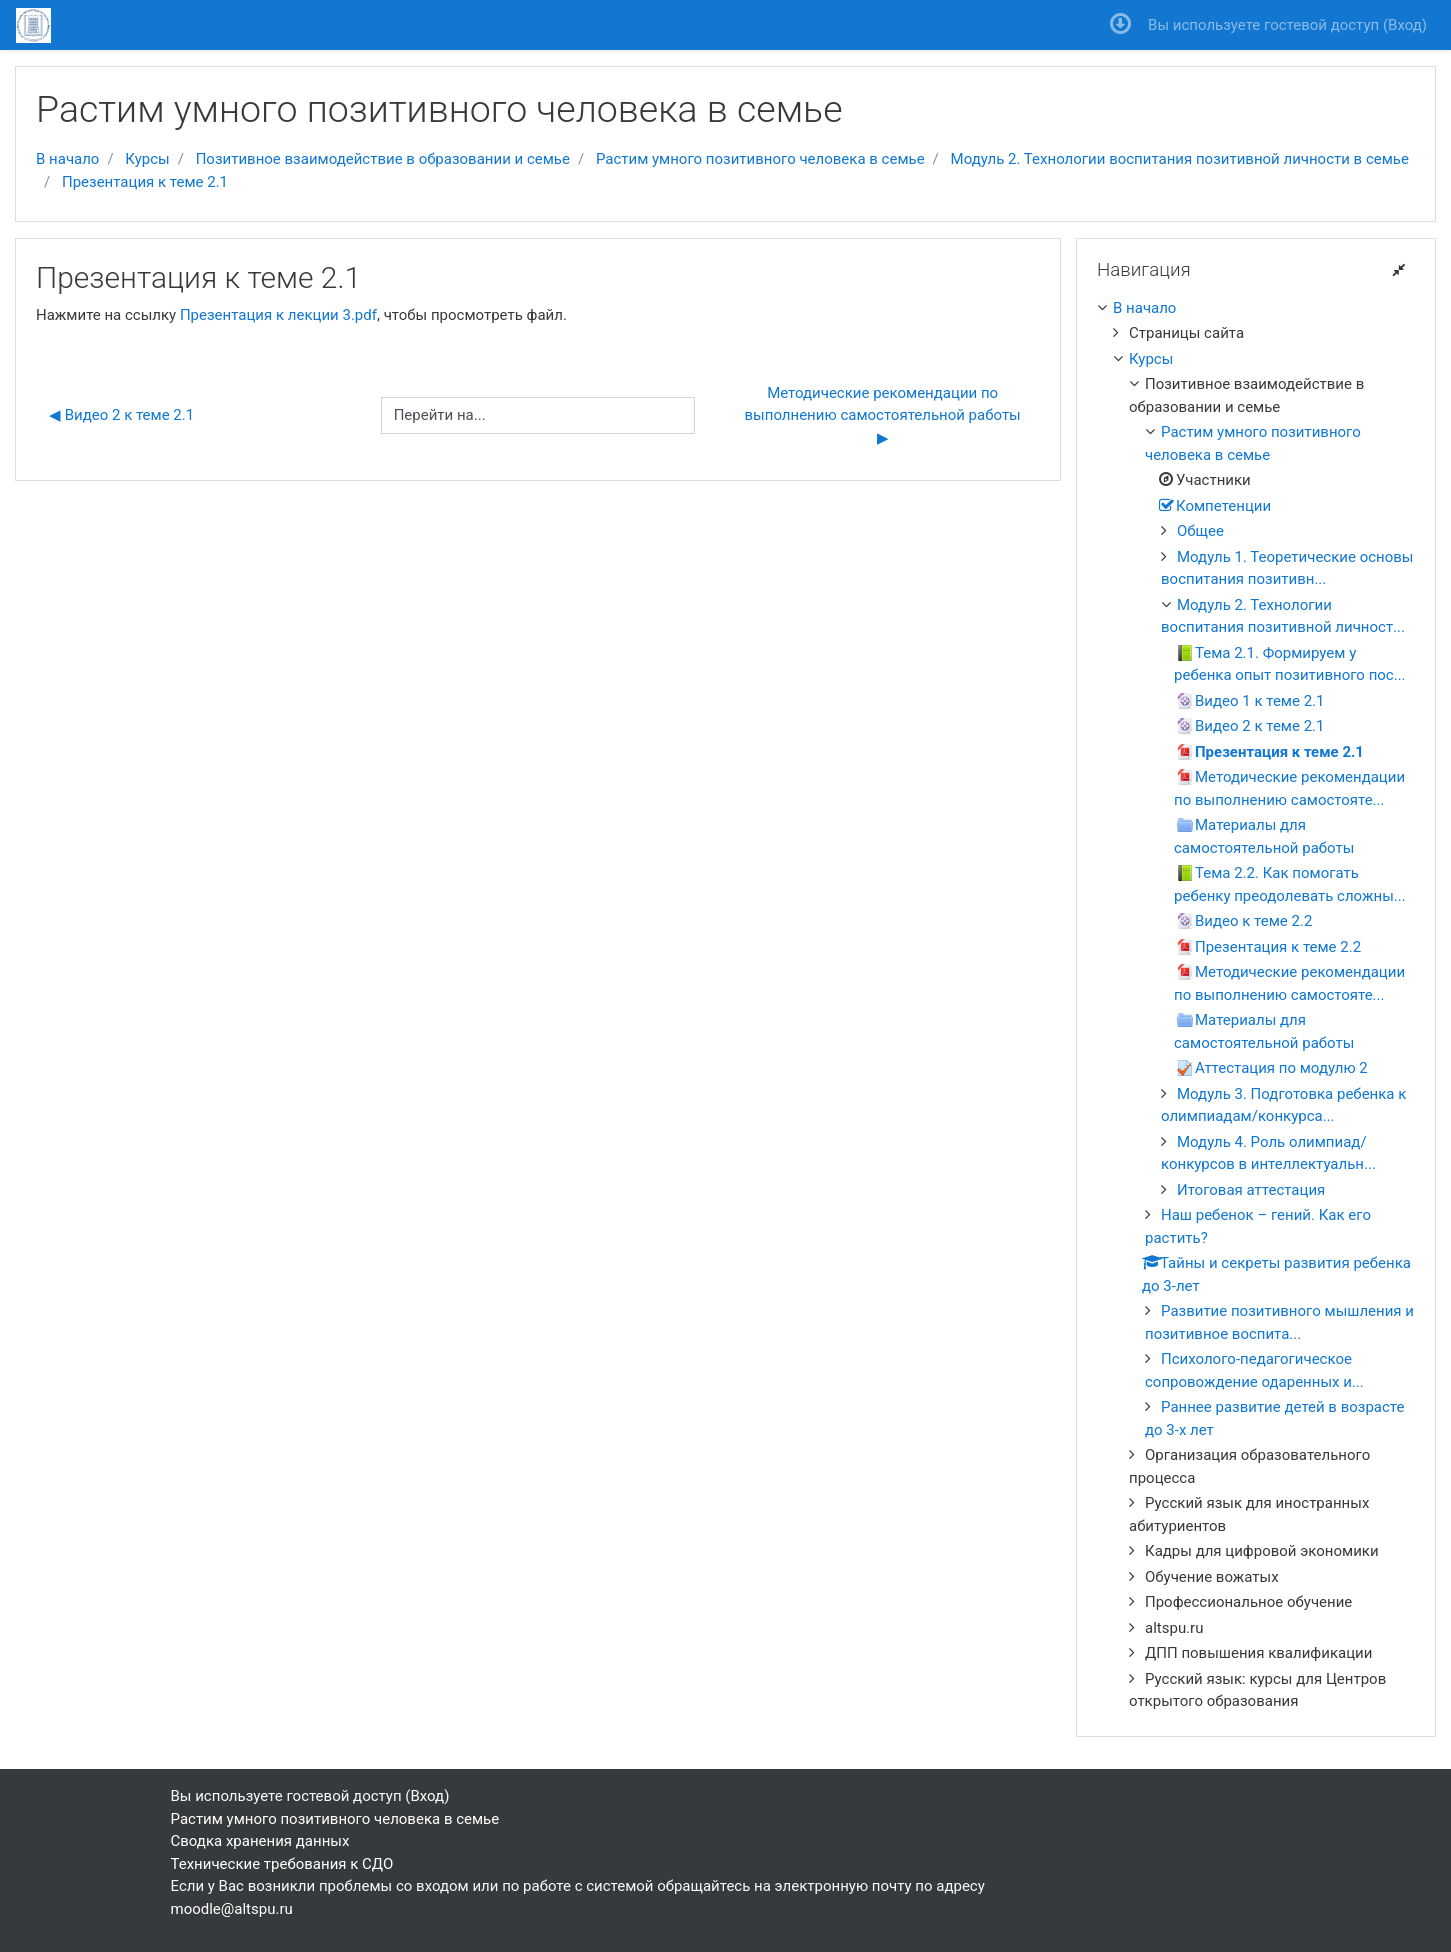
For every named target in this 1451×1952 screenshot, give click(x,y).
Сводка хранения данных (260, 1841)
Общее (1200, 531)
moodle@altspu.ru (232, 1909)
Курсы (147, 159)
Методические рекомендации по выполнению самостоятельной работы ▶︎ (885, 415)
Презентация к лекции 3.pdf (278, 315)
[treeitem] (1256, 308)
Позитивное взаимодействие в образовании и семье (383, 159)
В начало (67, 159)
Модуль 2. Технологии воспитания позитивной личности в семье (1180, 159)
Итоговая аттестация (1251, 1190)
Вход (1405, 25)
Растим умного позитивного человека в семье (760, 159)
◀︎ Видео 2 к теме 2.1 (121, 415)
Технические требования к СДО (282, 1864)
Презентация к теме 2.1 (145, 182)
